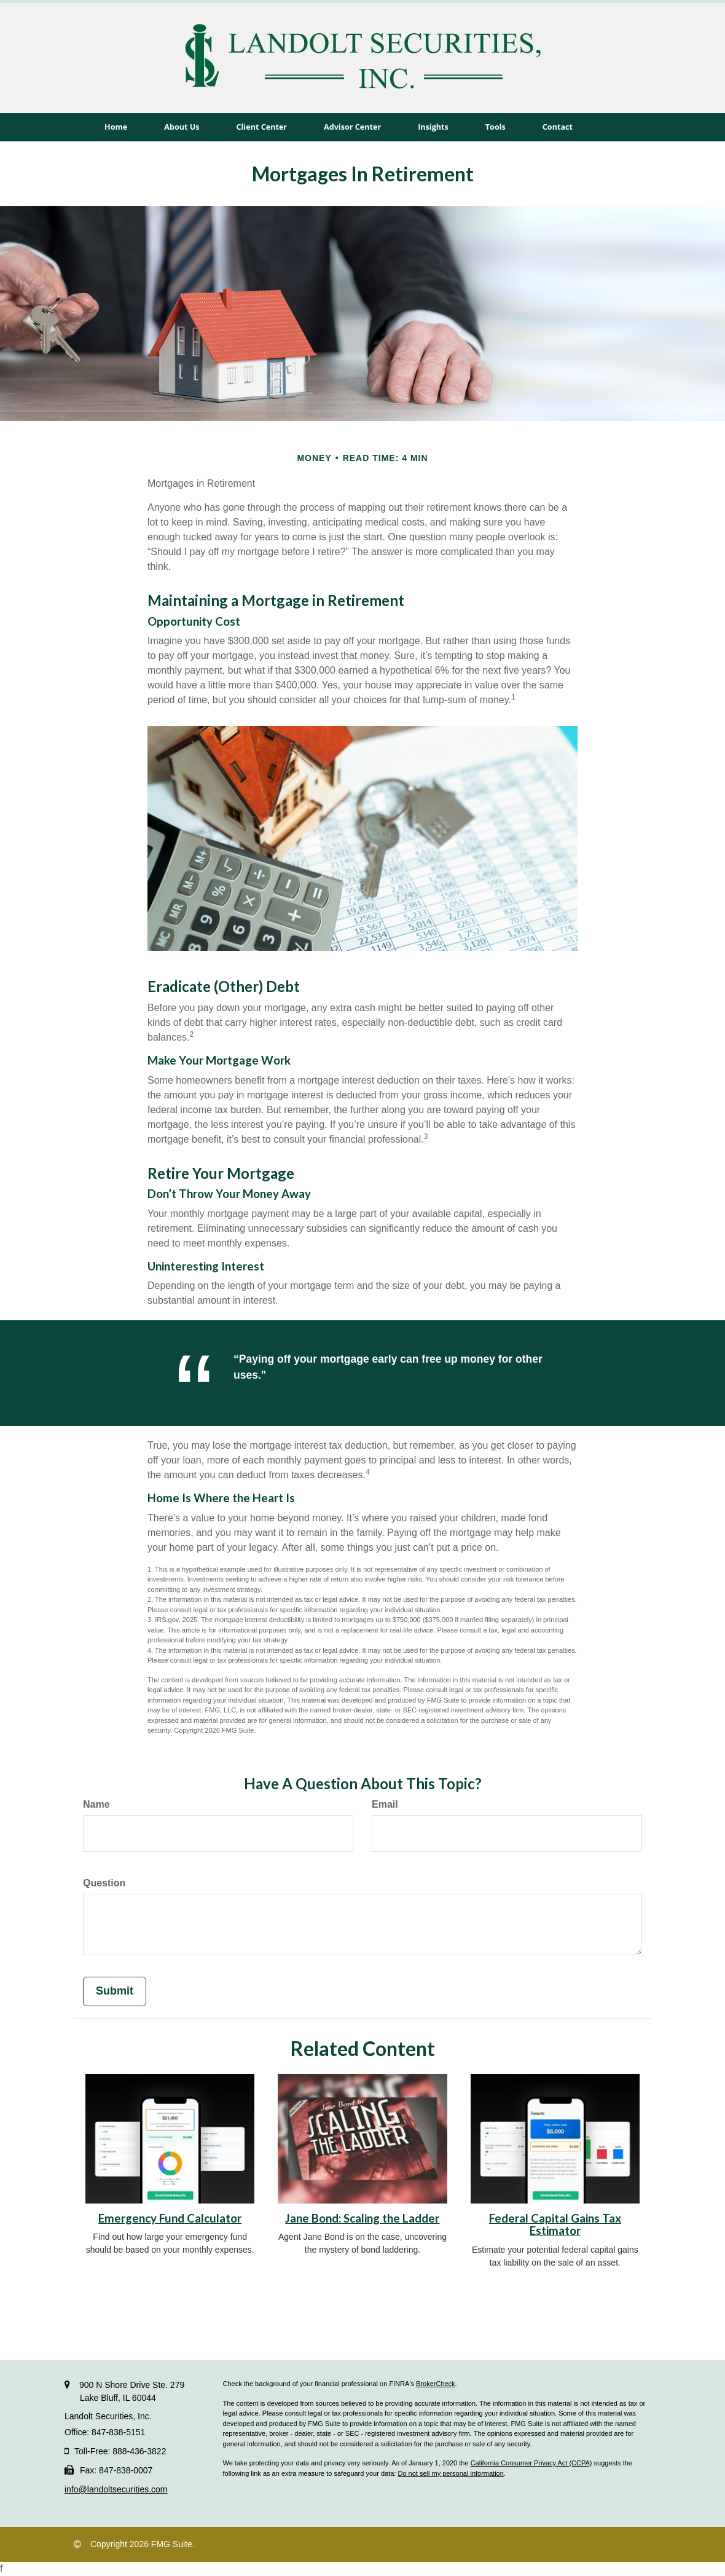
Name (96, 1804)
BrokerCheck (435, 2383)
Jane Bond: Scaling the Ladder (362, 2218)
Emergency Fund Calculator (169, 2218)
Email (385, 1804)
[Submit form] (114, 1991)
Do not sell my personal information (450, 2473)
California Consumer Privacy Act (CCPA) (531, 2463)
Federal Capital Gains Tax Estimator (555, 2225)
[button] (182, 127)
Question (104, 1883)
